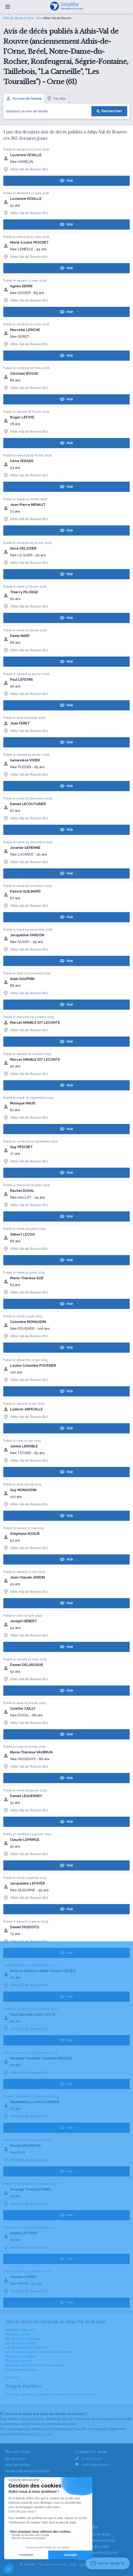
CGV (73, 2564)
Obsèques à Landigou (20, 2356)
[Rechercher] (109, 111)
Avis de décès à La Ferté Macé (27, 2347)
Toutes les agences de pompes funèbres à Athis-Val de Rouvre (50, 2394)
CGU (82, 2564)
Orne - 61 (33, 18)
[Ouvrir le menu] (7, 6)
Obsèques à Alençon (19, 2330)
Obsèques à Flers (17, 2334)
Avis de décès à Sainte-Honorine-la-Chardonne (38, 2352)
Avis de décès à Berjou (21, 2369)
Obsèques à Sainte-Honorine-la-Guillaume (35, 2365)
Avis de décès (13, 18)
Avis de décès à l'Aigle (21, 2343)
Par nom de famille (24, 98)
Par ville (56, 98)
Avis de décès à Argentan (23, 2338)
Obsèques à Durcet (19, 2360)
